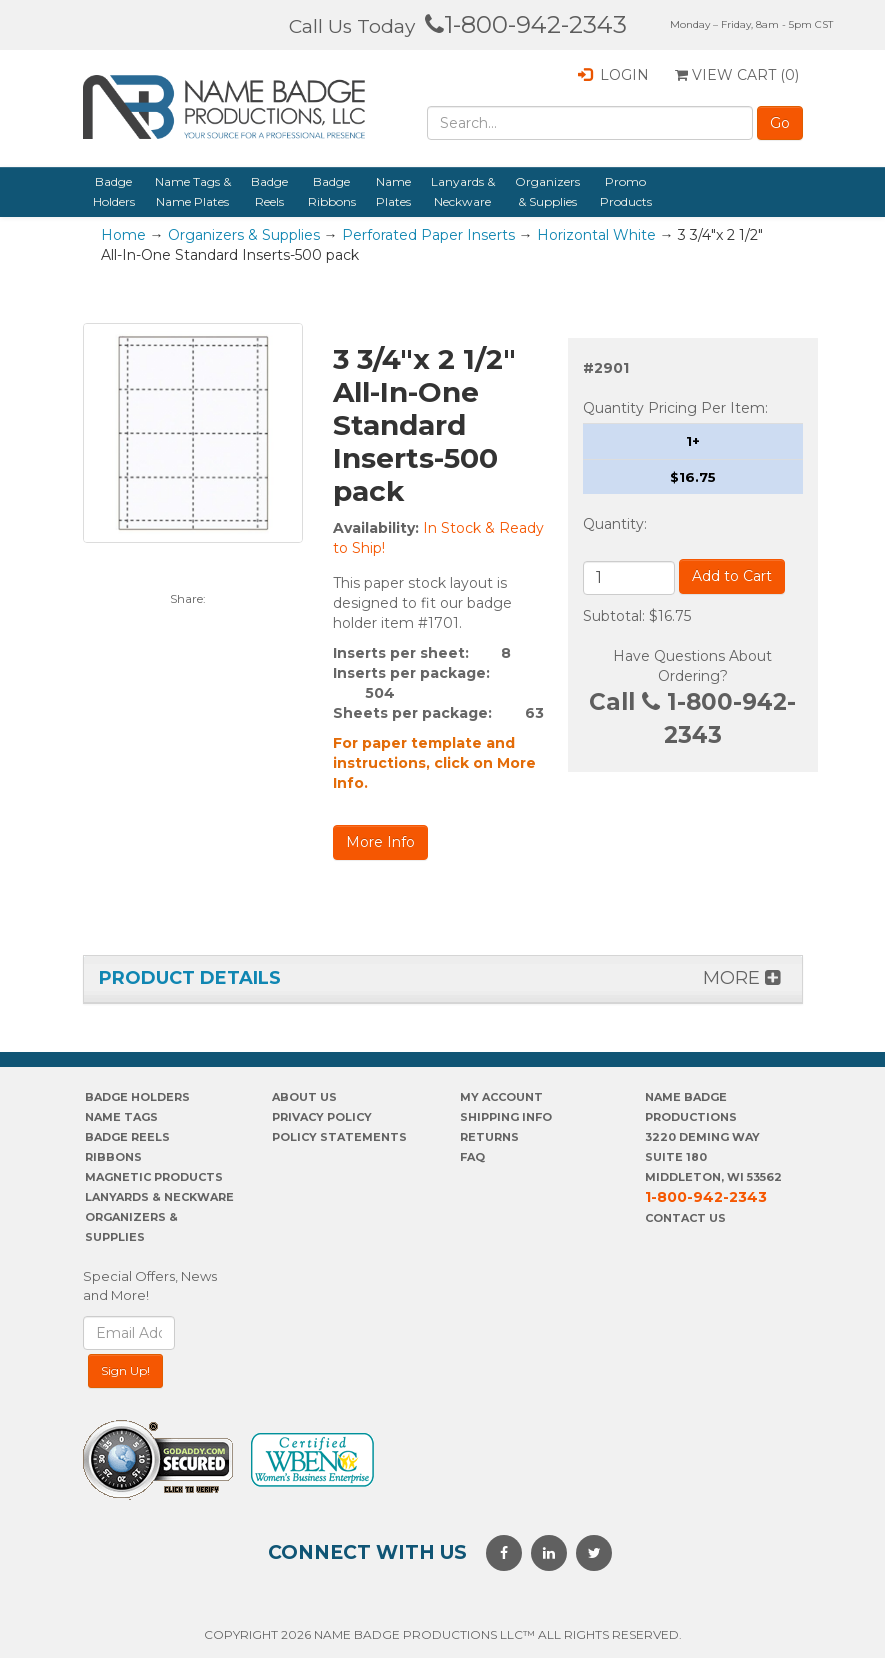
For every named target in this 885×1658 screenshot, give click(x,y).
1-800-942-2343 (526, 24)
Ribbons (113, 1157)
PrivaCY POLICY (322, 1117)
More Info (380, 842)
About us (304, 1097)
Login (613, 75)
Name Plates (393, 191)
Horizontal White (596, 235)
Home (123, 235)
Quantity (613, 524)
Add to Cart (732, 576)
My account (501, 1097)
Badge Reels (269, 191)
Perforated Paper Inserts (428, 235)
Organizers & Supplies (547, 191)
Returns (489, 1137)
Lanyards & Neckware (463, 191)
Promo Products (626, 191)
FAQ (472, 1157)
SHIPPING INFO (506, 1117)
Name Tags (121, 1117)
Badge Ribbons (332, 191)
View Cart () (737, 75)
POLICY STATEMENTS (339, 1137)
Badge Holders (114, 191)
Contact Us (685, 1218)
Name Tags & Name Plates (193, 191)
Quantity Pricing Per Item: (675, 408)
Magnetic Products (154, 1177)
